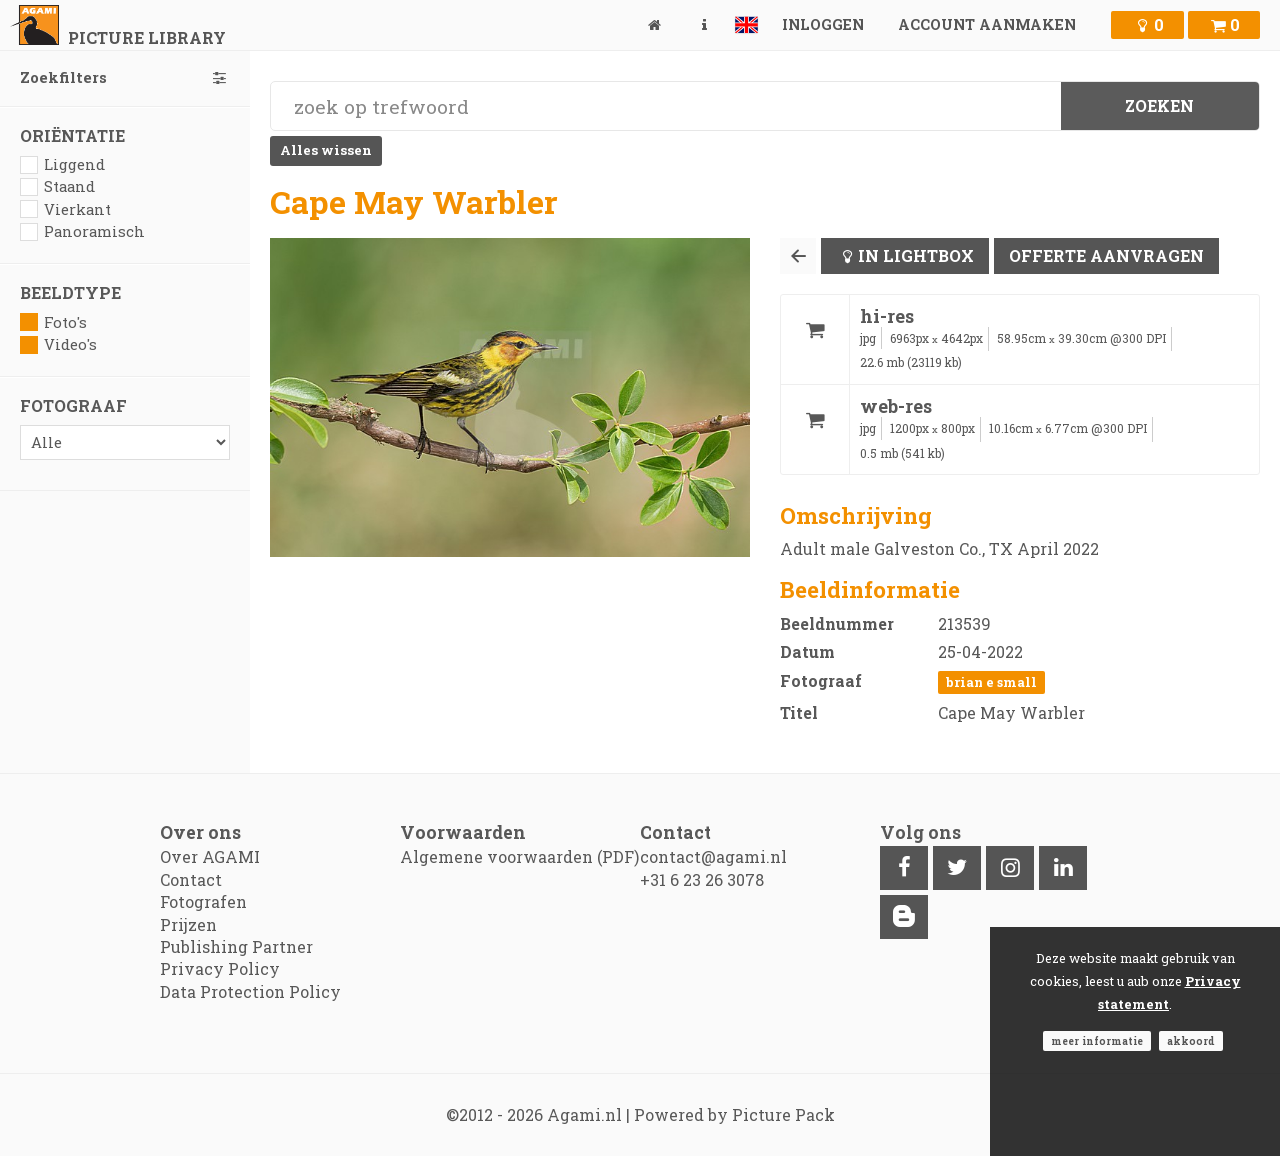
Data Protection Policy (250, 991)
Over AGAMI (210, 856)
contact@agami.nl (713, 856)
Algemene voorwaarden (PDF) (519, 856)
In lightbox (916, 255)
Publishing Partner (236, 946)
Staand (57, 186)
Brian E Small (991, 682)
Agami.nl (584, 1114)
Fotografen (203, 901)
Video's (58, 344)
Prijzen (188, 924)
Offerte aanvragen (1106, 255)
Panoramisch (82, 231)
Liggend (62, 164)
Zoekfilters (125, 77)
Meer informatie (1097, 1041)
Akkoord (1191, 1041)
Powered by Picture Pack (734, 1114)
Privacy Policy (220, 968)
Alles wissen (326, 150)
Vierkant (65, 209)
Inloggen (823, 24)
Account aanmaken (987, 24)
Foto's (53, 322)
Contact (191, 879)
